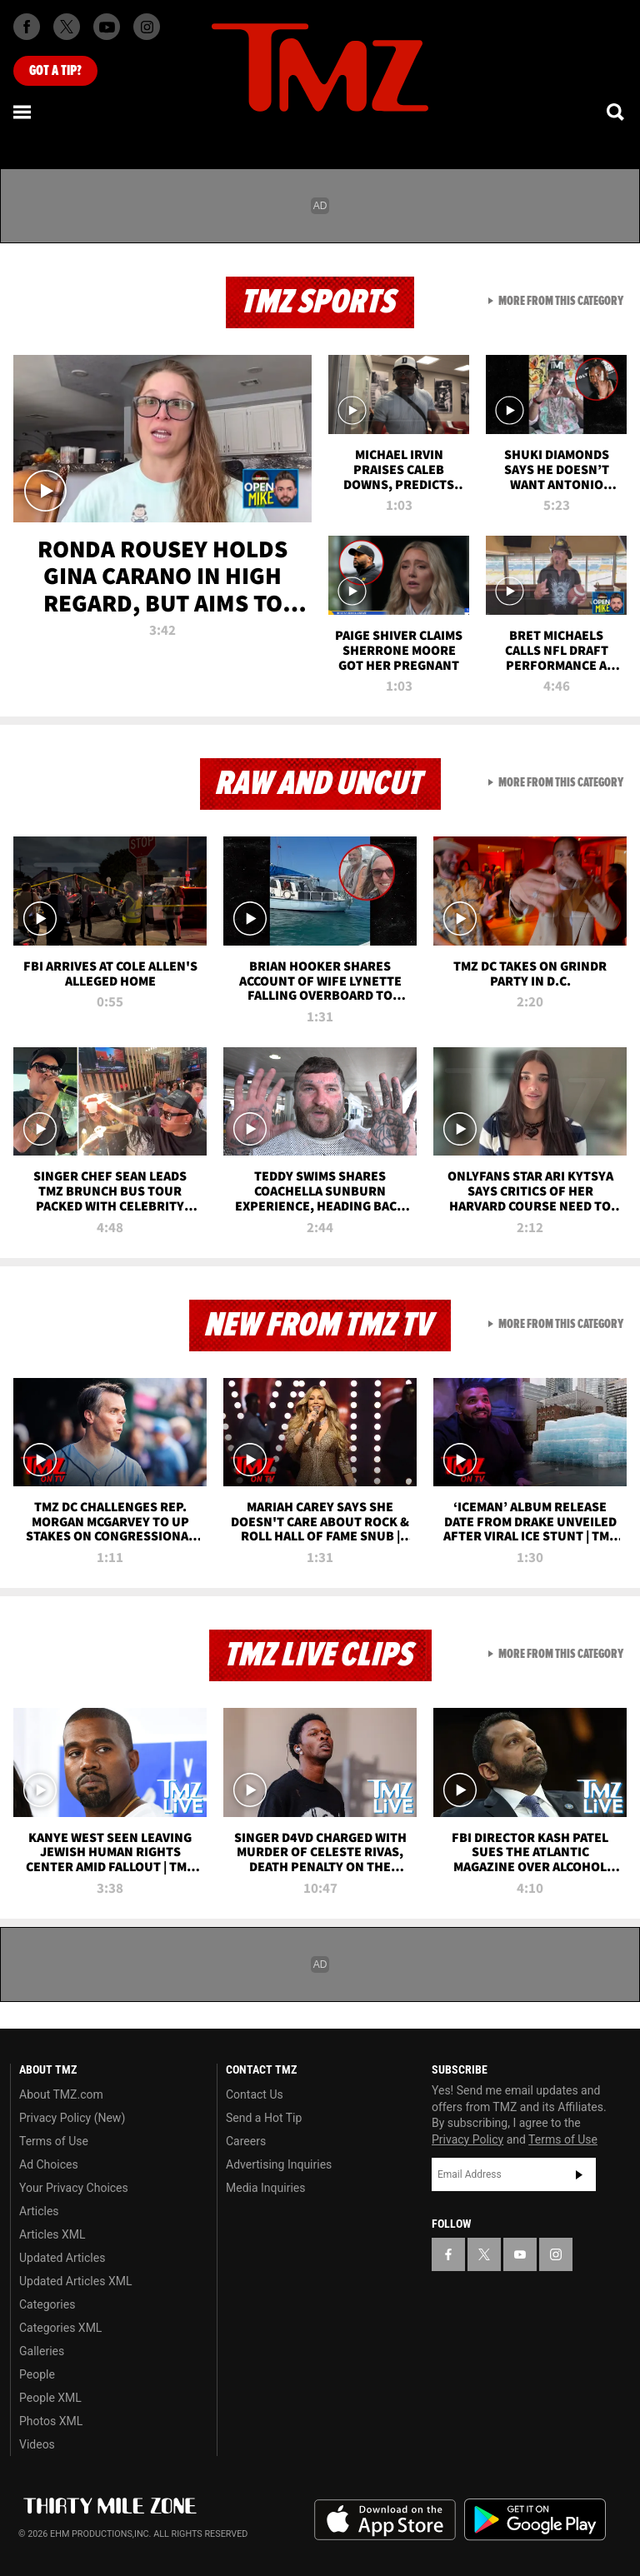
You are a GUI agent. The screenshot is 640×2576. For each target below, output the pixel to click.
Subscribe (579, 2174)
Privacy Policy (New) (72, 2117)
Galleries (41, 2351)
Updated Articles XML (75, 2281)
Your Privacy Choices (73, 2187)
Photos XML (50, 2421)
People (37, 2374)
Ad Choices (48, 2164)
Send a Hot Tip (264, 2117)
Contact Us (254, 2094)
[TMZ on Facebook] (26, 26)
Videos (37, 2444)
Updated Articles (62, 2257)
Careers (246, 2141)
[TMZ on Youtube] (106, 26)
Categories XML (60, 2327)
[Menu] (23, 111)
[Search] (616, 111)
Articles (39, 2211)
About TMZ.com (61, 2094)
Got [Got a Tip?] (55, 70)
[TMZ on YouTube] (520, 2254)
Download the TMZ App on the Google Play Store (535, 2520)
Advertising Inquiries (279, 2164)
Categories (47, 2304)
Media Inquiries (265, 2187)
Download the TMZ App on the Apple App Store (385, 2520)
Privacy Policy (467, 2139)
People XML (50, 2397)
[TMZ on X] (66, 26)
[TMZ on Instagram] (146, 26)
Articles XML (52, 2234)
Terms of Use (53, 2141)
